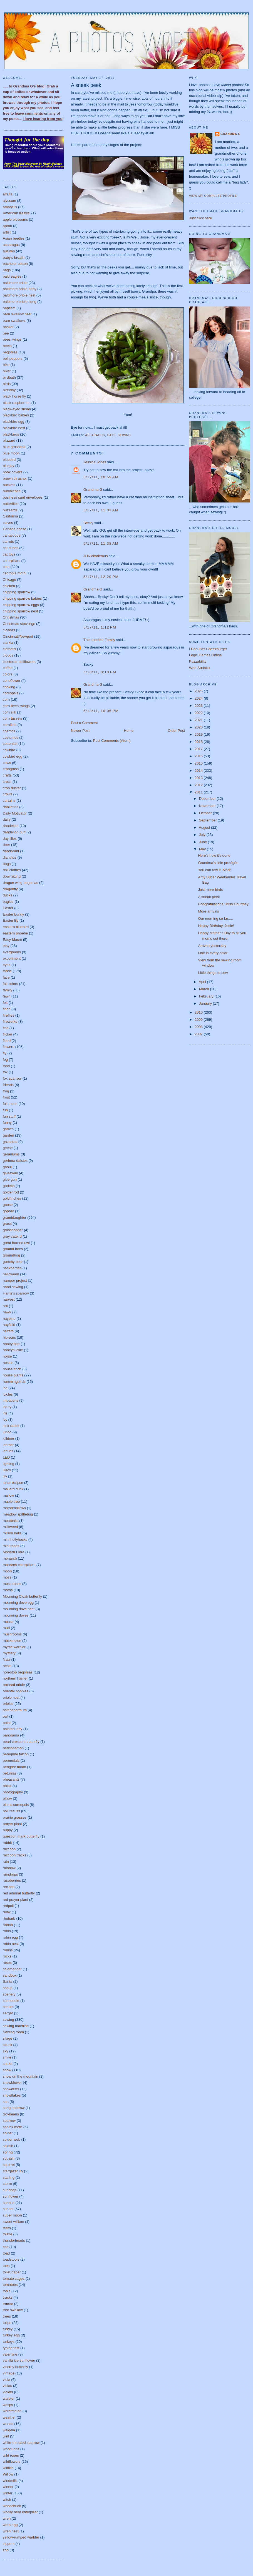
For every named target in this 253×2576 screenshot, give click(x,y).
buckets (9, 485)
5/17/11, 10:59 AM (100, 477)
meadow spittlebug (18, 1514)
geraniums (11, 1154)
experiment (12, 958)
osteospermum (15, 1710)
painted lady (12, 1729)
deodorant (11, 851)
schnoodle (11, 2001)
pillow (7, 1798)
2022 (199, 713)
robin (7, 1931)
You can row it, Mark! (215, 870)
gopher (8, 1211)
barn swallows (14, 320)
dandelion (10, 826)
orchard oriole (14, 1685)
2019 (199, 734)
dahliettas (10, 807)
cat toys (9, 554)
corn (6, 699)
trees (7, 2316)
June (203, 842)
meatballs (10, 1521)
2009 (199, 1019)
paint (7, 1723)
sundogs (9, 2190)
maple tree (11, 1501)
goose (8, 1205)
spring (8, 2152)
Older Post (176, 730)
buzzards (10, 510)
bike (6, 365)
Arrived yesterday (212, 946)
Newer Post (80, 730)
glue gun (10, 1179)
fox (5, 1072)
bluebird (9, 460)
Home (129, 730)
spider (8, 2133)
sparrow (9, 2120)
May (203, 849)
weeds (8, 2424)
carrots (8, 541)
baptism (9, 308)
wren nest (10, 2531)
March (204, 989)
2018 (199, 742)
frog (6, 1091)
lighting (8, 1464)
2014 (199, 770)
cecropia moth (14, 573)
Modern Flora (13, 1552)
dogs (7, 864)
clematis (9, 649)
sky (5, 2051)
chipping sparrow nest (20, 611)
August (205, 827)
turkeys (8, 2341)
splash (8, 2146)
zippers (8, 2544)
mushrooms (12, 1634)
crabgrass (11, 769)
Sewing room (13, 2032)
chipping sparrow (16, 592)
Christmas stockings (19, 624)
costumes (10, 737)
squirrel (9, 2165)
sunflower (10, 2196)
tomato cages (13, 2278)
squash (8, 2158)
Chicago (9, 579)
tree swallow (13, 2310)
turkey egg (11, 2335)
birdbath (9, 377)
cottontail (10, 744)
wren (7, 2518)
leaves (8, 1451)
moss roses (12, 1584)
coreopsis (10, 693)
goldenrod (11, 1192)
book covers (12, 472)
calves (8, 523)
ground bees (13, 1249)
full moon (10, 1104)
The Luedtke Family (99, 640)
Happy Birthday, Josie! (216, 926)
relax (7, 1912)
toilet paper (12, 2272)
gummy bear (13, 1262)
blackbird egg (13, 421)
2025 (199, 691)
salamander (12, 1969)
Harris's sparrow (16, 1293)
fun (5, 1110)
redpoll (8, 1906)
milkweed (10, 1527)
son (6, 2102)
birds (7, 384)
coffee (8, 668)
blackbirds (11, 434)
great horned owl (16, 1243)
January (206, 1003)
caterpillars (11, 561)
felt (5, 1003)
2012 (199, 785)
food (6, 1066)
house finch (12, 1369)
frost (6, 1097)
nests (7, 1666)
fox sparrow (12, 1078)
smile (7, 2057)
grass (7, 1224)
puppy (8, 1830)
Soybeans (11, 2114)
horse (7, 1356)
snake (8, 2064)
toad (6, 2253)
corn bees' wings (16, 706)
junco (7, 1432)
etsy (6, 946)
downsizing (12, 876)
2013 (199, 778)
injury (7, 1407)
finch (6, 1009)
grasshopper (13, 1230)
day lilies (10, 838)
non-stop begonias (18, 1672)
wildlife (8, 2468)
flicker (7, 1034)
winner (8, 2487)
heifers (8, 1331)
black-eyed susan (17, 409)
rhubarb (9, 1918)
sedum (8, 2007)
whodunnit (11, 2449)
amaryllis (10, 207)
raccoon (9, 1849)
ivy (5, 1420)
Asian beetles (13, 238)
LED (6, 1457)
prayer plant (12, 1824)
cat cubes (10, 548)
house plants (13, 1375)
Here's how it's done (214, 855)
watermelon (12, 2411)
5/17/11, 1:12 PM (99, 627)
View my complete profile (213, 195)
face (6, 977)
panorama (11, 1735)
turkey (8, 2329)
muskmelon (12, 1640)
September (208, 820)
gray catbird (12, 1236)
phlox (7, 1786)
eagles (8, 901)
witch (7, 2499)
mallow (8, 1495)
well (6, 2436)
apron (7, 226)
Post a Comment (84, 723)
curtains (9, 800)
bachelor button (15, 264)
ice (5, 1388)
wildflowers (12, 2461)
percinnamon (13, 1748)
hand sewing (13, 1287)
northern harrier (15, 1678)
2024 (199, 698)
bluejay (8, 466)
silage (7, 2038)
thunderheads (14, 2240)
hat (5, 1306)
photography (13, 1792)
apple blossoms (15, 219)
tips (5, 2247)
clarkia (8, 642)
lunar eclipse (13, 1483)
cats (6, 567)
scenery (9, 1994)
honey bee (11, 1344)
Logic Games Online (205, 655)
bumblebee (12, 491)
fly (4, 1053)
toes (6, 2266)
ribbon (8, 1925)
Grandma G (92, 489)
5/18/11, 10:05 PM (101, 711)
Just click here (200, 218)
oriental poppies (15, 1691)
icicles (8, 1394)
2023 (199, 705)
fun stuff (9, 1116)
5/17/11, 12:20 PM (101, 577)
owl (5, 1716)
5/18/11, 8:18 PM (99, 672)
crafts (7, 775)
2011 (199, 792)
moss (7, 1577)
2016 (199, 756)
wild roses (11, 2455)
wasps (8, 2405)
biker (7, 371)
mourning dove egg (18, 1602)
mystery (9, 1653)
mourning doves (16, 1615)
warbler (9, 2398)
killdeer (8, 1438)
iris (5, 1413)
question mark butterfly (21, 1836)
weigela (9, 2430)
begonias (10, 352)
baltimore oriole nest (19, 295)
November (208, 806)
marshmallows (14, 1508)
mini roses (11, 1546)
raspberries (12, 1880)
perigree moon (14, 1767)
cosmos (9, 731)
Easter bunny (13, 914)
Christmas (11, 617)
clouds (8, 655)
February (207, 996)
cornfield (9, 725)
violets (8, 2392)
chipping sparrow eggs (21, 605)
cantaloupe (12, 535)
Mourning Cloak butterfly (22, 1596)
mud (6, 1628)
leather (8, 1445)
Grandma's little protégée (218, 863)
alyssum (9, 200)
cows (7, 763)
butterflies (10, 504)
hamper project (15, 1280)
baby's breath (13, 257)
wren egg (10, 2525)
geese (8, 1148)
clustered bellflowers (19, 662)
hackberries (12, 1268)
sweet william (13, 2222)
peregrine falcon (16, 1754)
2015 (199, 763)
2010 (199, 1012)
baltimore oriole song (19, 302)
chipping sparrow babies (22, 598)
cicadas (9, 630)
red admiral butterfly (19, 1893)
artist (7, 232)
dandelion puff (14, 832)
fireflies (8, 1015)
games (8, 1129)
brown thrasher (15, 478)
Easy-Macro (12, 940)
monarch (10, 1558)
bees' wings (12, 339)
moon (7, 1571)
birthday (9, 390)
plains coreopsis (16, 1805)
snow (7, 2070)
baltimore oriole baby (19, 289)
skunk (7, 2045)
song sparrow (13, 2108)
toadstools (11, 2259)
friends (8, 1085)
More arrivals (208, 911)
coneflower (11, 680)
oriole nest (11, 1697)
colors (8, 674)
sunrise (8, 2203)
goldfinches (12, 1198)
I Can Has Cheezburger (208, 649)
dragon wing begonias (20, 883)
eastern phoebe (15, 933)
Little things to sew (213, 973)
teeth (7, 2228)
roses (7, 1963)
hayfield (9, 1325)
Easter (8, 908)
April (203, 982)
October (206, 813)
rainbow (9, 1868)
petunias (9, 1773)
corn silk (9, 712)
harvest (9, 1299)
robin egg (10, 1937)
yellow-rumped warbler (21, 2537)
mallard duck (13, 1489)
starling (8, 2177)
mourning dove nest (18, 1609)
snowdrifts (11, 2089)
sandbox (9, 1975)
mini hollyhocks (15, 1539)
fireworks (10, 1021)
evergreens (12, 952)
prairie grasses (14, 1817)
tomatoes (10, 2285)
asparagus (11, 245)
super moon (12, 2215)
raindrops (10, 1874)
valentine (10, 2354)
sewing (8, 2019)
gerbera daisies (15, 1160)
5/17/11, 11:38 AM (100, 543)
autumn (9, 251)
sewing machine (16, 2026)
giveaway (10, 1173)
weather (9, 2417)
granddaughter (14, 1217)
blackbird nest (14, 428)
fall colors (10, 984)
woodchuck (12, 2506)
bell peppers (13, 358)
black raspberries (16, 403)
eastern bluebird (16, 927)
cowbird (9, 750)
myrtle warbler (14, 1647)
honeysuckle (13, 1350)
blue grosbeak (14, 447)
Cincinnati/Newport (18, 636)
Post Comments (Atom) (112, 740)
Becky (88, 523)
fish (5, 1028)
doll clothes (12, 870)
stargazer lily (13, 2171)
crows (7, 794)
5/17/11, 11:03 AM (100, 510)
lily (5, 1476)
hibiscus (9, 1337)
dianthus (9, 857)
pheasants (11, 1779)
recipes (8, 1887)
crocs (7, 782)
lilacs (7, 1470)
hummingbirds (14, 1381)
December (208, 798)
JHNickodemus (95, 556)
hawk (7, 1312)
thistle (7, 2234)
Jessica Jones (94, 462)
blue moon (11, 453)
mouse (8, 1622)
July (203, 835)
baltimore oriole (15, 283)
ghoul (7, 1167)
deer (6, 845)
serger (8, 2013)
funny (7, 1122)
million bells (12, 1533)
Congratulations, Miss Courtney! (223, 904)
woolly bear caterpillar (20, 2512)
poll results (11, 1811)
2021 (199, 720)
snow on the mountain (20, 2076)
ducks (7, 895)
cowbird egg (12, 756)
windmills (10, 2481)
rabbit (7, 1843)
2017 (199, 749)
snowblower (12, 2082)
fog (5, 1059)
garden (8, 1135)
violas (7, 2386)
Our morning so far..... (215, 918)
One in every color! (213, 953)
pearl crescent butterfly (21, 1742)
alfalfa (8, 194)
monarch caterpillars (19, 1565)
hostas (8, 1363)
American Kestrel (16, 213)
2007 (199, 1034)
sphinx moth (12, 2127)
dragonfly (10, 889)
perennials (11, 1760)
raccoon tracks (14, 1855)
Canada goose (14, 529)
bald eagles (12, 276)
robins (8, 1950)
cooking (9, 687)
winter (8, 2493)
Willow (8, 2474)
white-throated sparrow (21, 2443)
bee (6, 333)
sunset (8, 2209)
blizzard (9, 440)
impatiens (10, 1400)
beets (7, 346)
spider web (11, 2139)
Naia (6, 1659)
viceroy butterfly (15, 2367)
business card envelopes (23, 497)
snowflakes (12, 2095)
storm (7, 2184)
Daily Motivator (15, 813)
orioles (8, 1704)
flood (7, 1041)
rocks (7, 1956)
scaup (8, 1988)
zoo (6, 2550)
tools (6, 2291)
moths (8, 1590)
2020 (199, 727)
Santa (7, 1981)
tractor (8, 2304)
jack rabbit (11, 1426)
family (7, 990)
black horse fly (14, 396)
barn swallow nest (17, 314)
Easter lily (10, 920)
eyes (6, 965)
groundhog (11, 1255)
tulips (7, 2323)
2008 (199, 1027)
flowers (8, 1047)
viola (6, 2380)
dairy (7, 819)
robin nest (11, 1944)
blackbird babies (16, 415)
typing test (11, 2348)
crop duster (12, 788)
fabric (7, 971)
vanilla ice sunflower (19, 2360)
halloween (11, 1274)
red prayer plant (15, 1900)
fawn (6, 996)
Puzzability (197, 661)
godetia (9, 1186)
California (10, 516)
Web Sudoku (199, 668)
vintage (8, 2373)
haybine (9, 1318)
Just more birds (210, 890)
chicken (9, 586)
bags (7, 270)
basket (8, 327)
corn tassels (12, 718)
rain (6, 1861)
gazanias (10, 1142)
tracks (8, 2297)
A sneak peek (86, 85)
